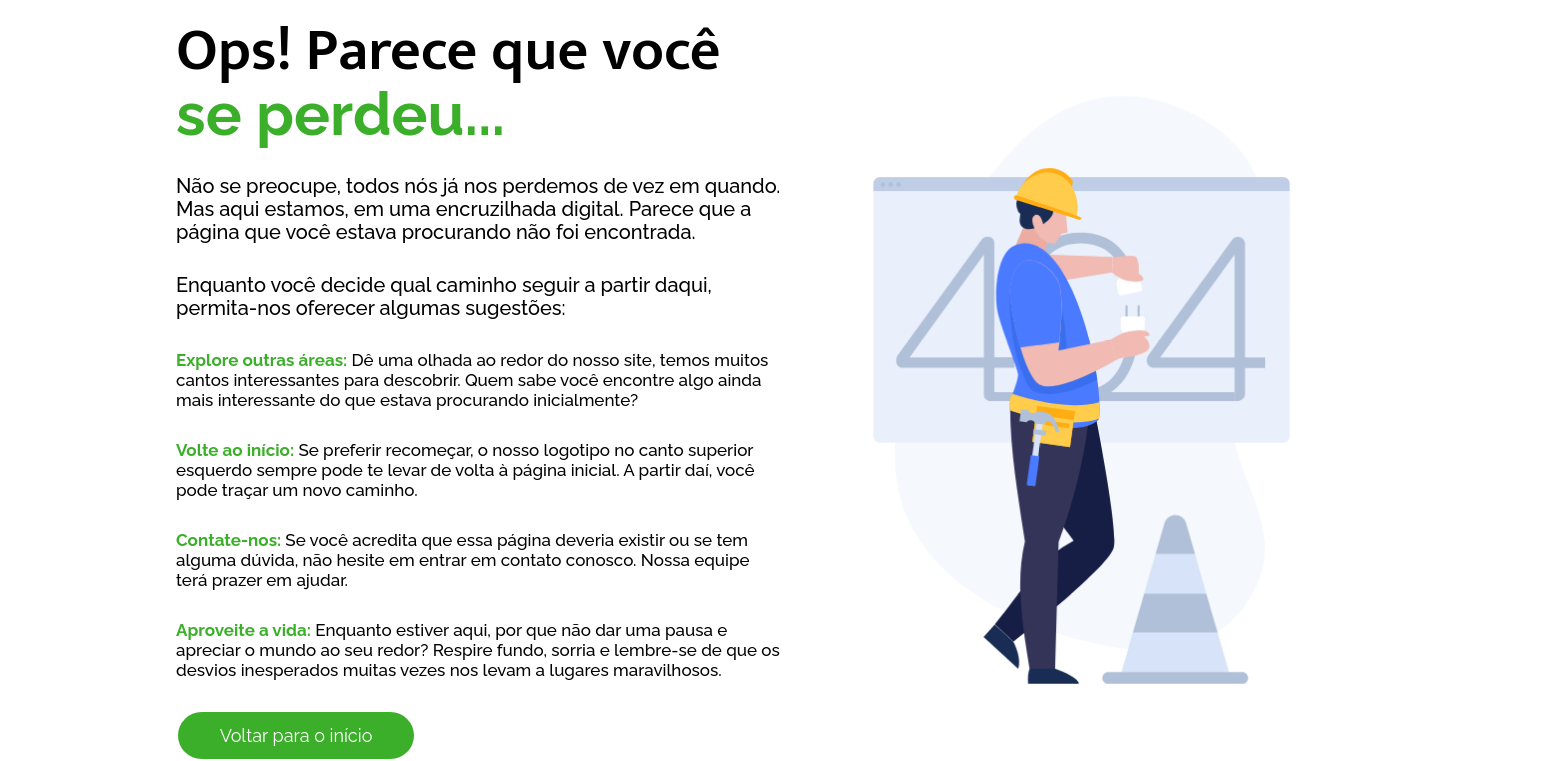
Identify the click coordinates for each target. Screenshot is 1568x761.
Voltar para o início (296, 735)
